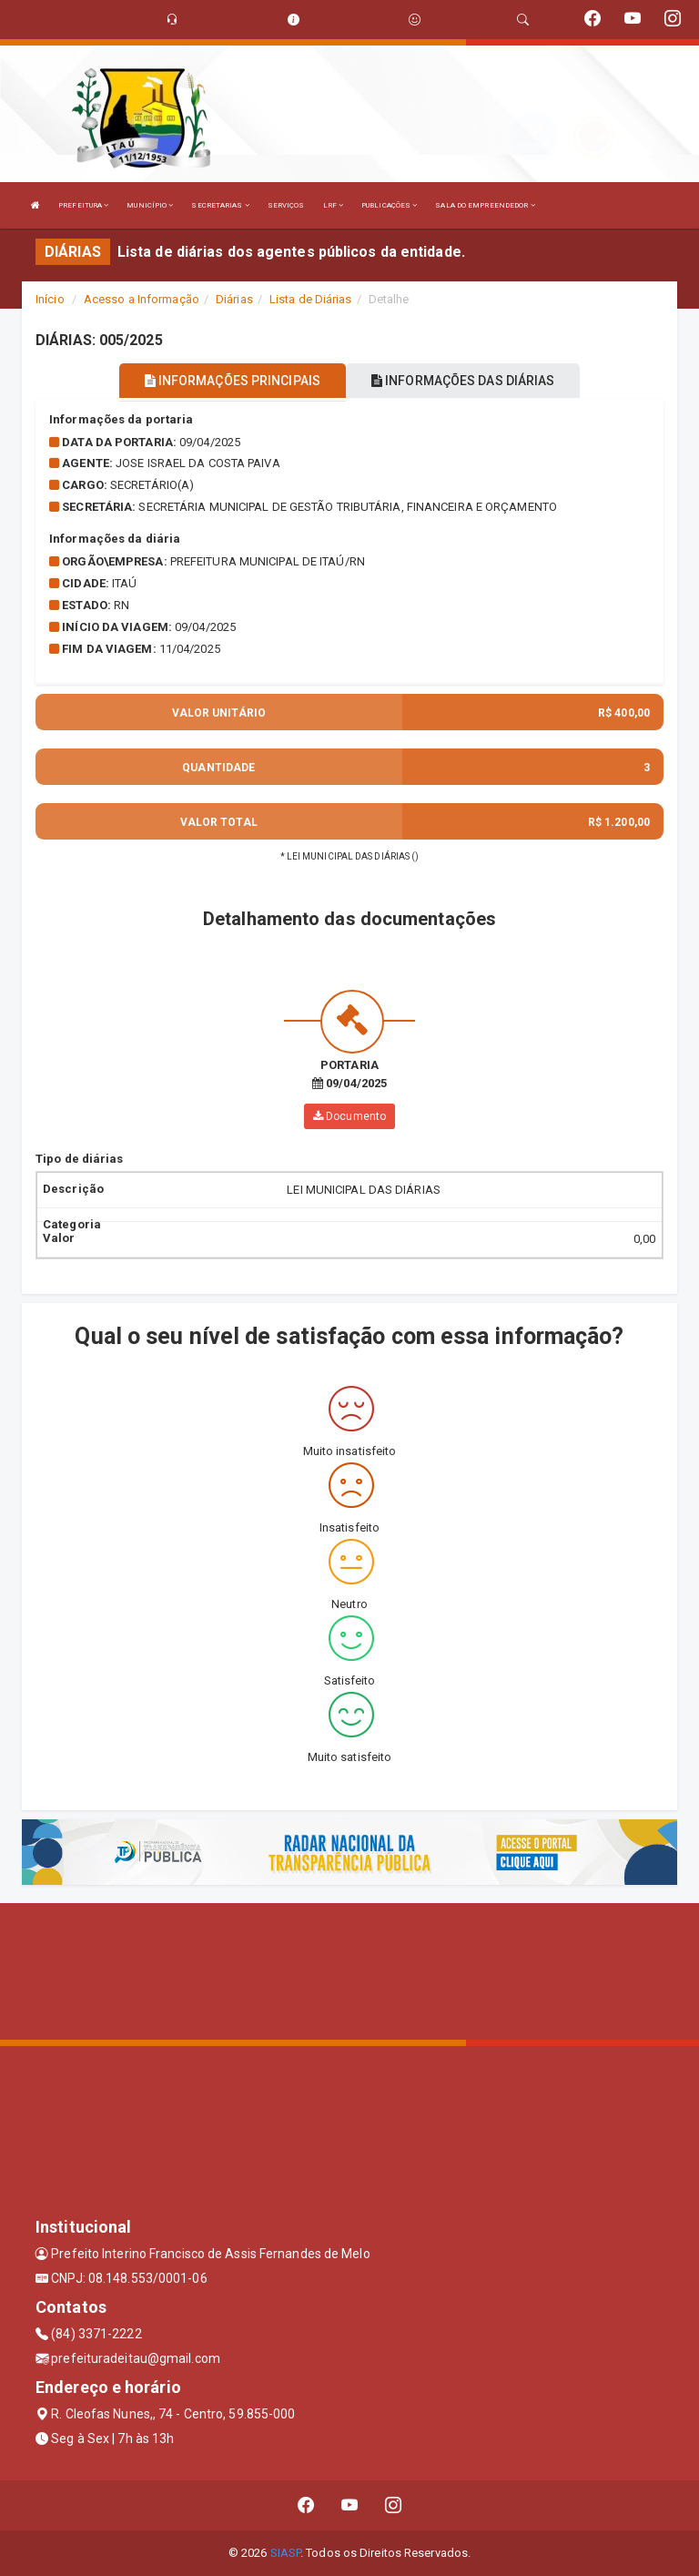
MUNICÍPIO (150, 205)
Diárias (234, 299)
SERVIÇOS (286, 205)
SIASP (285, 2553)
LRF (333, 205)
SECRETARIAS (219, 205)
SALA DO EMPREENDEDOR (484, 205)
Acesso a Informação (141, 299)
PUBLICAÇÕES (389, 205)
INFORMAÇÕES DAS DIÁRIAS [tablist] (463, 380)
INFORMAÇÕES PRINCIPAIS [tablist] (232, 380)
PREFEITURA (83, 205)
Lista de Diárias (310, 299)
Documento (349, 1116)
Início (50, 299)
